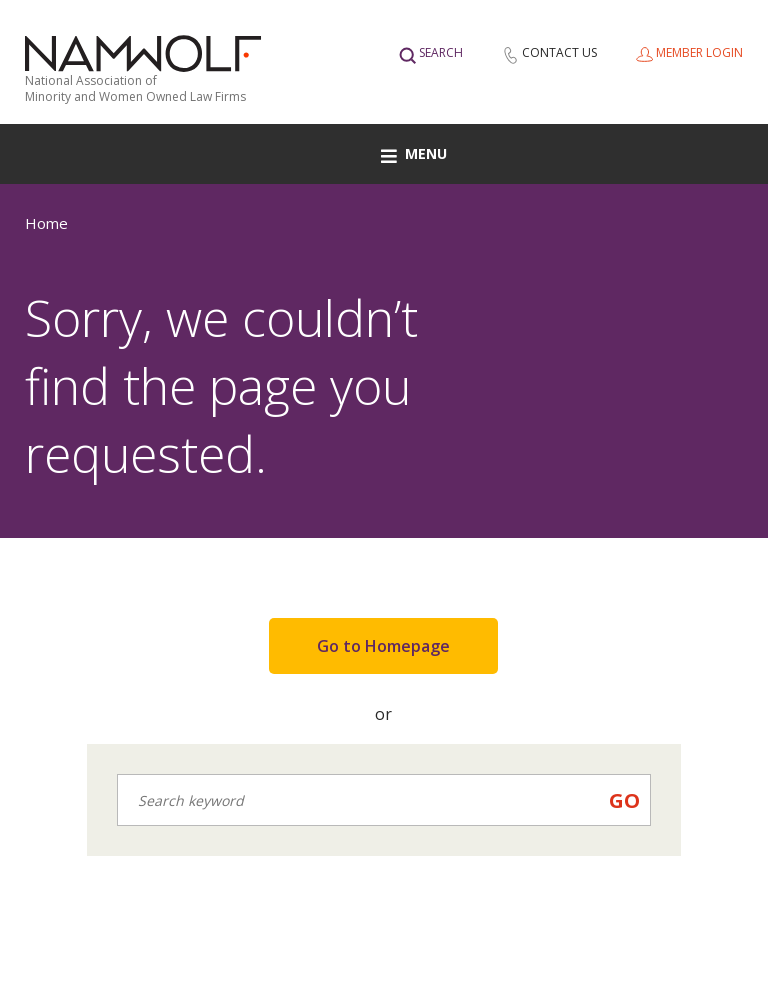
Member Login (699, 52)
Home (46, 223)
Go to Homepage (383, 646)
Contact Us (559, 52)
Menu (414, 153)
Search (441, 52)
